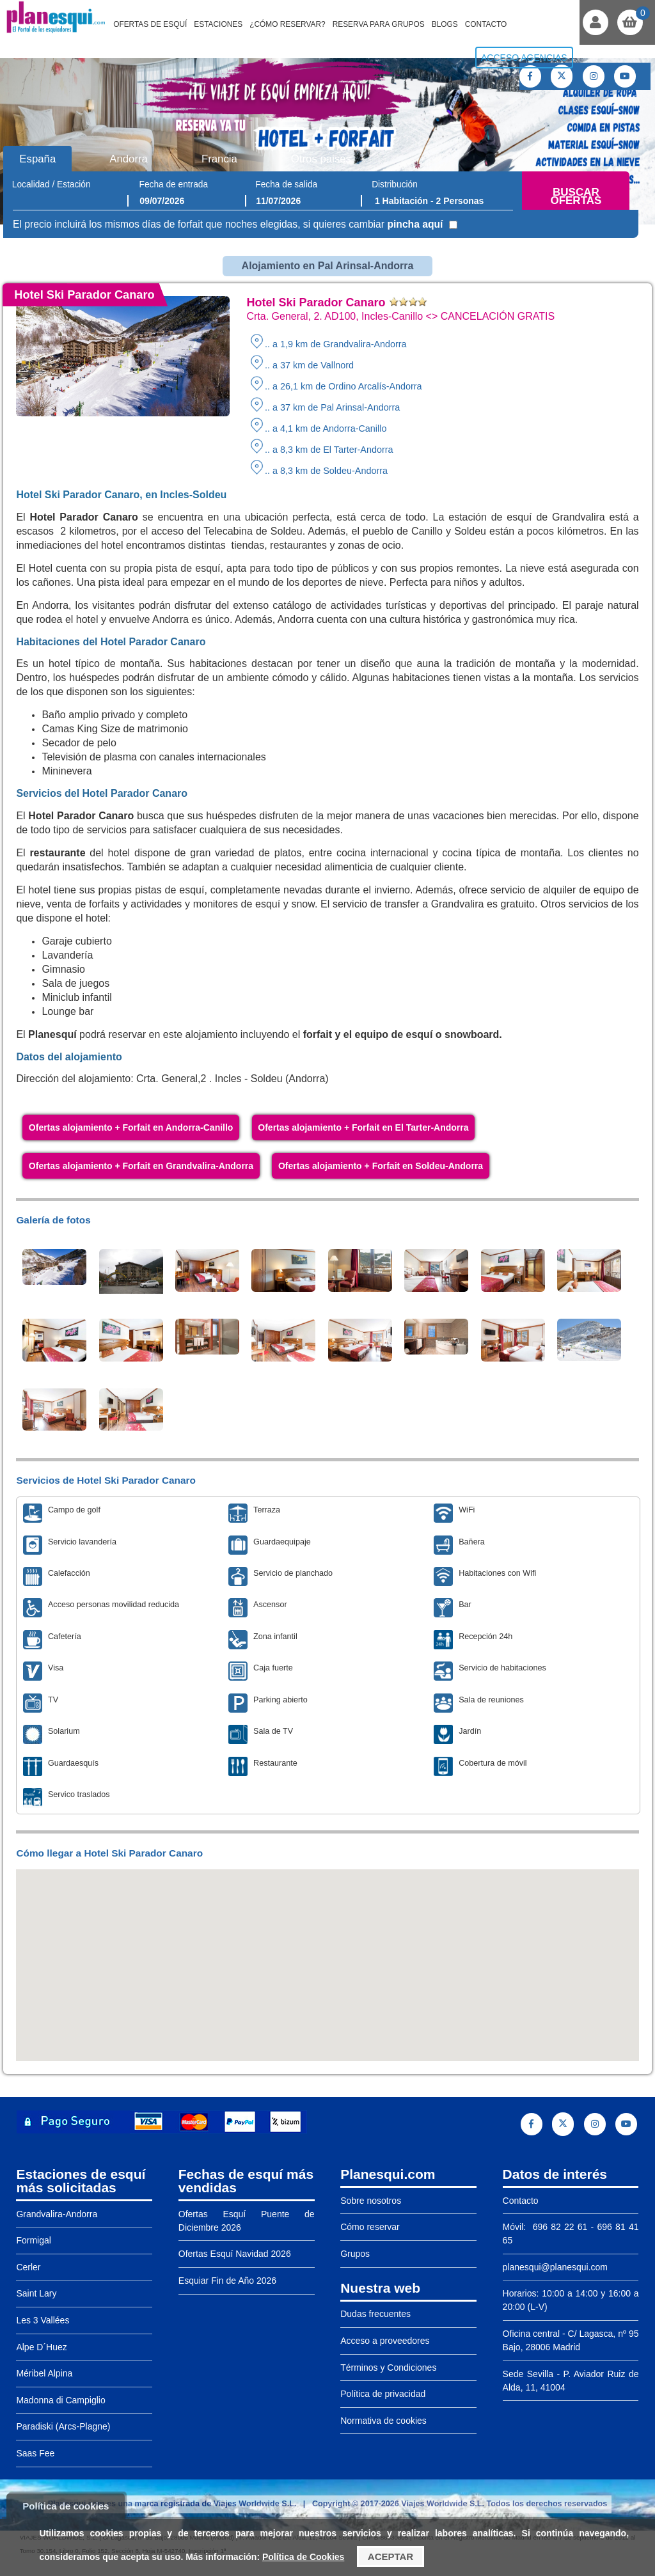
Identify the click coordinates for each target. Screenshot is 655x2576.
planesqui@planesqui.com (555, 2267)
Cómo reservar (370, 2227)
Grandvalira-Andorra (56, 2214)
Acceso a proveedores (384, 2341)
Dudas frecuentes (375, 2314)
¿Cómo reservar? (287, 24)
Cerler (28, 2267)
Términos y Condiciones (388, 2367)
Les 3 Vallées (42, 2320)
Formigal (33, 2240)
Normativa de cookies (383, 2420)
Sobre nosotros (370, 2200)
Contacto (486, 24)
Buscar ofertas (575, 196)
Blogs (445, 24)
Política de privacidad (382, 2394)
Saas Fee (35, 2453)
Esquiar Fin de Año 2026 (227, 2280)
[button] (327, 1953)
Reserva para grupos (379, 24)
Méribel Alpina (44, 2373)
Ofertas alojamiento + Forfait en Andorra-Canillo (131, 1127)
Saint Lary (36, 2293)
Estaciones (218, 24)
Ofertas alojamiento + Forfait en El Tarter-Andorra (363, 1127)
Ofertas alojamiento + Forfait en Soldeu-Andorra (380, 1166)
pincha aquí (415, 224)
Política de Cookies (303, 2557)
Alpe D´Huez (41, 2347)
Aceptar (390, 2556)
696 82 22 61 (558, 2227)
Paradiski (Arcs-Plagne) (63, 2426)
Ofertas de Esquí (150, 24)
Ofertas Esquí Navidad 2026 (234, 2254)
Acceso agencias (524, 57)
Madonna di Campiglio (60, 2400)
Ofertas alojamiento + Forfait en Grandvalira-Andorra (141, 1166)
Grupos (355, 2254)
